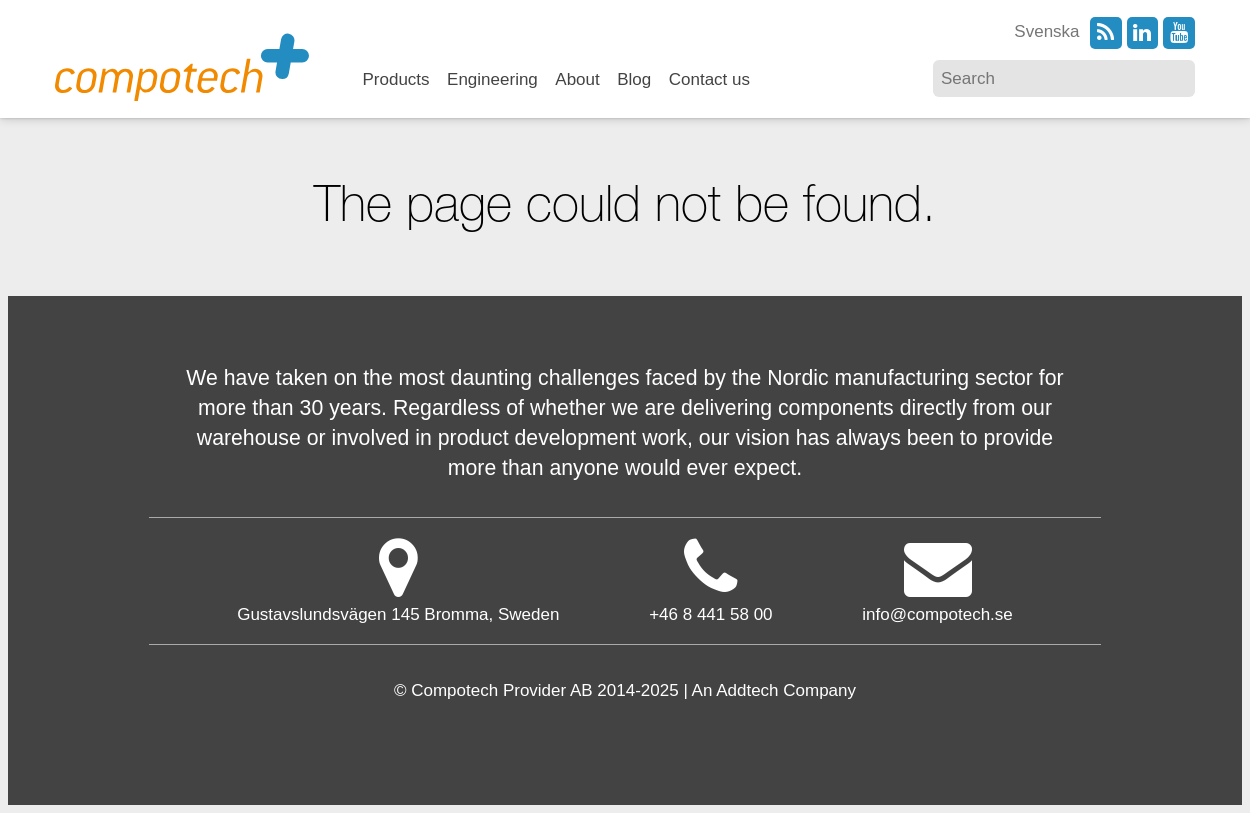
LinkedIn (1143, 33)
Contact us (709, 80)
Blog (634, 80)
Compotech (182, 65)
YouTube (1179, 33)
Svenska (1046, 31)
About (577, 80)
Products (396, 80)
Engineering (492, 80)
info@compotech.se (937, 579)
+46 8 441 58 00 (710, 614)
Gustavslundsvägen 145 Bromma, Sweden (398, 579)
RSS (1106, 33)
